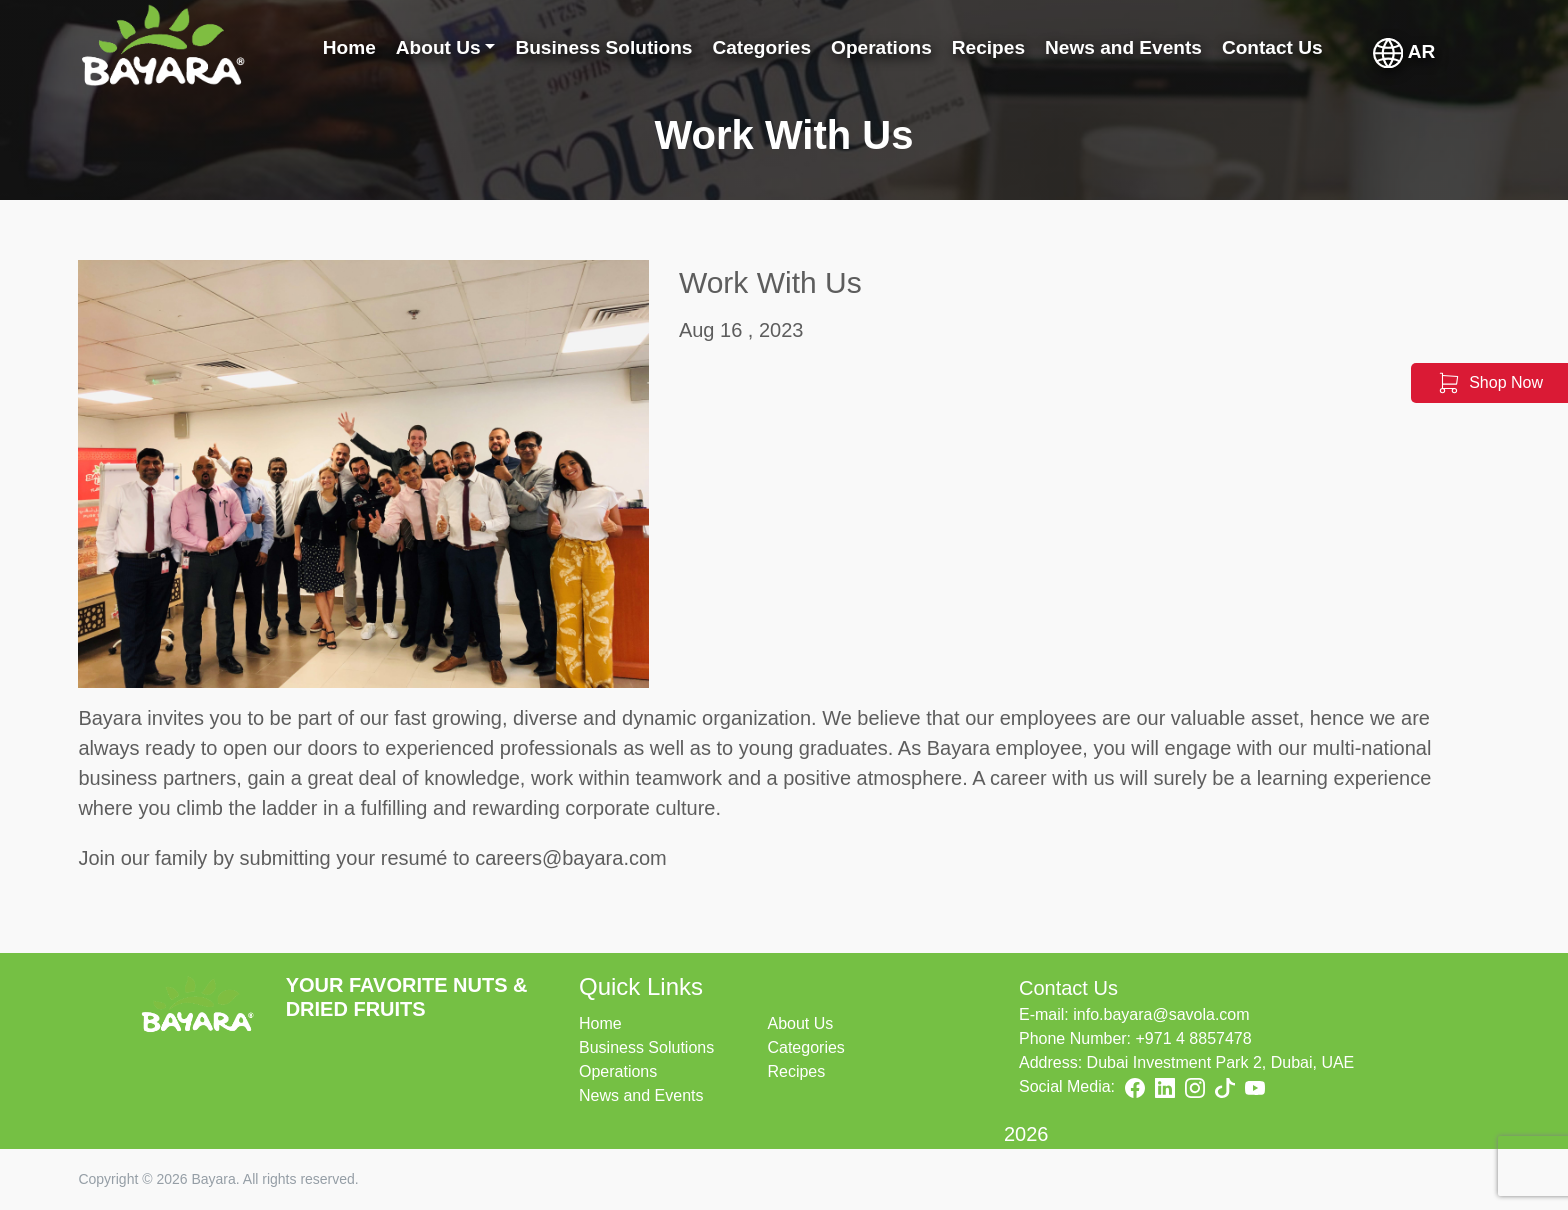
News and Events (641, 1095)
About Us (800, 1023)
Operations (618, 1071)
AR (1404, 53)
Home (600, 1023)
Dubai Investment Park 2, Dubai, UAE (1221, 1062)
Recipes (796, 1071)
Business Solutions (646, 1047)
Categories (805, 1047)
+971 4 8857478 (1194, 1038)
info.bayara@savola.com (1161, 1014)
